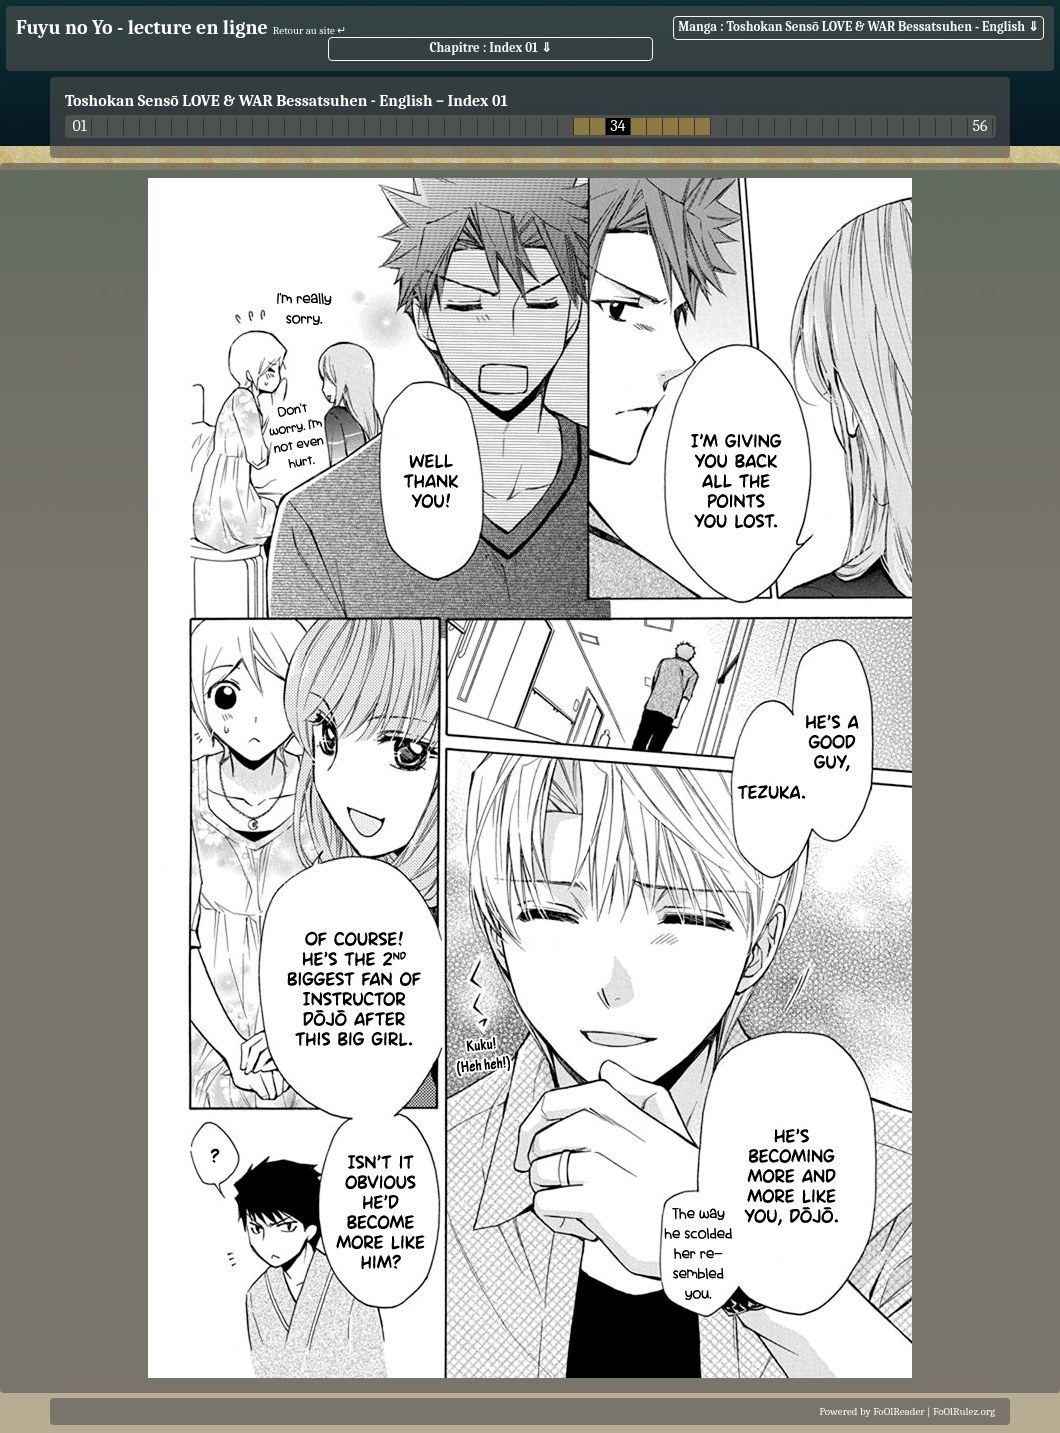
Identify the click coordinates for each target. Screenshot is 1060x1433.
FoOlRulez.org (964, 1411)
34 (617, 126)
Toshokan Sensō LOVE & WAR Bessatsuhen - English (249, 101)
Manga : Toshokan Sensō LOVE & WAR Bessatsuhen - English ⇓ (858, 26)
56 (979, 126)
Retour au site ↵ (310, 30)
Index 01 (478, 101)
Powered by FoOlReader (871, 1411)
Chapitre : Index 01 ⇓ (490, 47)
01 (79, 126)
